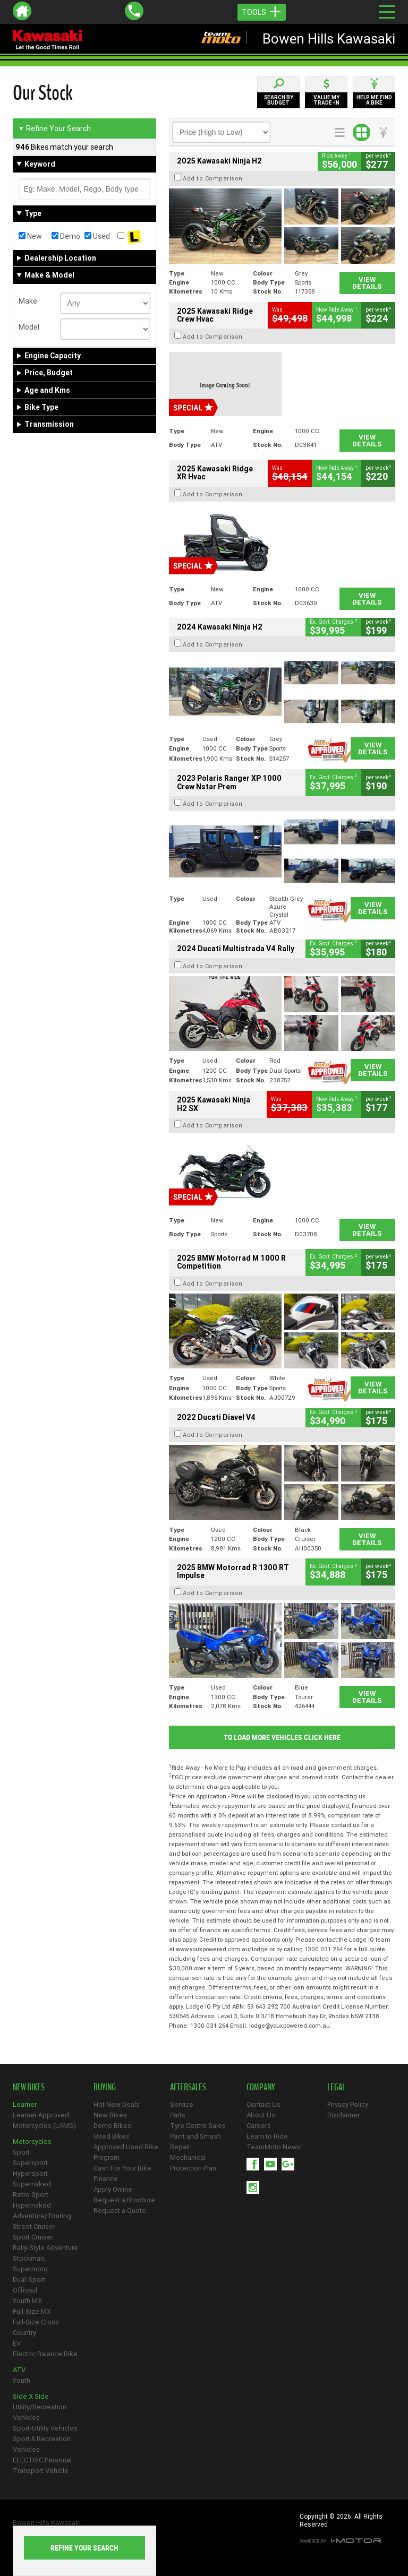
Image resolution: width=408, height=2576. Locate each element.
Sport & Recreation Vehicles (42, 2444)
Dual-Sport (29, 2279)
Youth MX (27, 2300)
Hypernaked (32, 2205)
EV (17, 2343)
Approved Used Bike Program (126, 2152)
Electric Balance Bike (45, 2353)
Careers (258, 2125)
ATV (19, 2369)
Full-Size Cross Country (36, 2327)
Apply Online (113, 2189)
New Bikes (110, 2115)
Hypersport (30, 2173)
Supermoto (30, 2268)
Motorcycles (32, 2141)
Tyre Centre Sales (198, 2125)
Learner (25, 2104)
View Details (367, 283)
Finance (106, 2178)
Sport (21, 2152)
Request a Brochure (124, 2199)
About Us (260, 2115)
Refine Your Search (54, 128)
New (30, 236)
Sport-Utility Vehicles (45, 2428)
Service (181, 2104)
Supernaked (32, 2184)
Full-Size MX (32, 2311)
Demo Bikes (112, 2125)
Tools (262, 12)
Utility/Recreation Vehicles (39, 2412)
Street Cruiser (34, 2226)
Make (28, 301)
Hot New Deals (117, 2104)
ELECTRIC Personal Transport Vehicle (42, 2465)
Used (97, 236)
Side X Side (31, 2396)
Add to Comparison (213, 178)
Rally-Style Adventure (45, 2247)
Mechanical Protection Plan (193, 2163)
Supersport (30, 2162)
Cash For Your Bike (122, 2168)
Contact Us (263, 2104)
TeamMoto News (273, 2146)
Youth (21, 2380)
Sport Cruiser (33, 2237)
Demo (66, 236)
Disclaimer (343, 2115)
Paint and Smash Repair (195, 2141)
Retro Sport (30, 2194)
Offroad (25, 2290)
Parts (177, 2115)
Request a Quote (120, 2210)
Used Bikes (112, 2136)
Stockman (28, 2258)
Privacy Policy (347, 2104)
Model (29, 327)
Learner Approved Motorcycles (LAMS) (44, 2120)
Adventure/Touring (42, 2215)
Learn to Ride (267, 2136)
